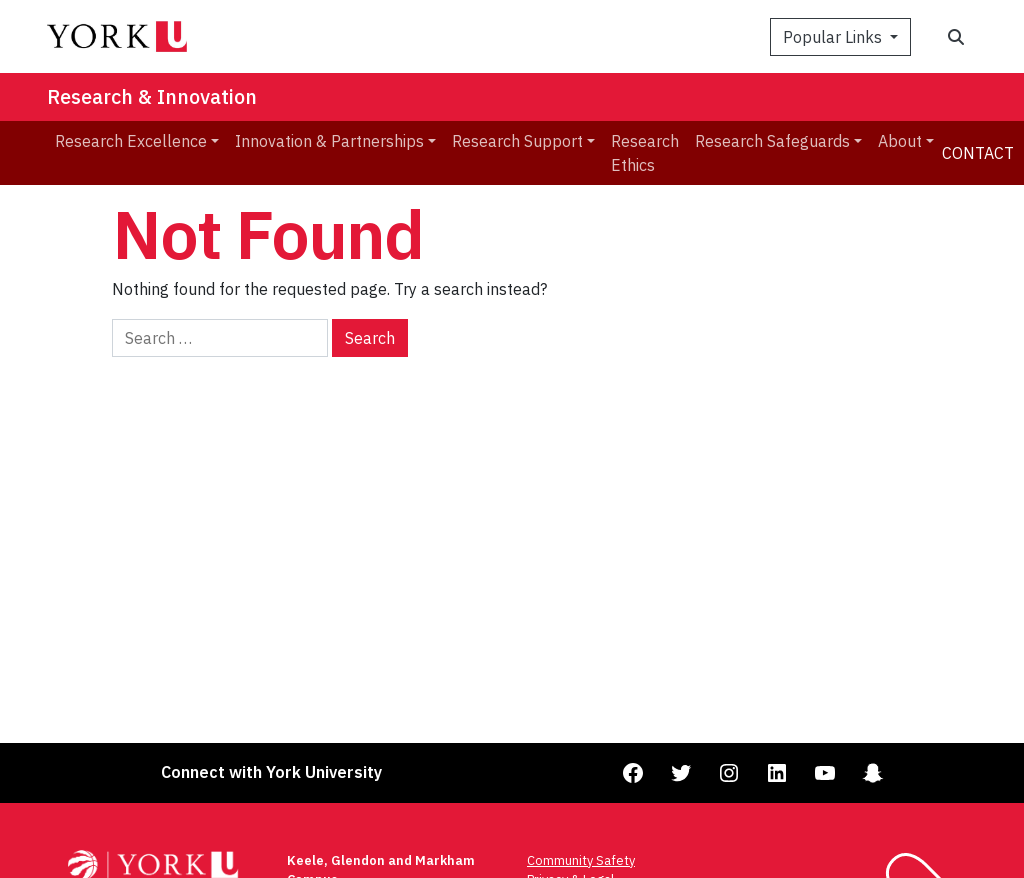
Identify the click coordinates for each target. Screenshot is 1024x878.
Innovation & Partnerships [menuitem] (329, 141)
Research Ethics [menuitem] (645, 153)
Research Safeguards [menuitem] (772, 141)
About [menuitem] (900, 141)
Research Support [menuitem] (517, 141)
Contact (978, 153)
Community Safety (581, 860)
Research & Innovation (152, 96)
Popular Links (834, 37)
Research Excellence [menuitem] (131, 141)
